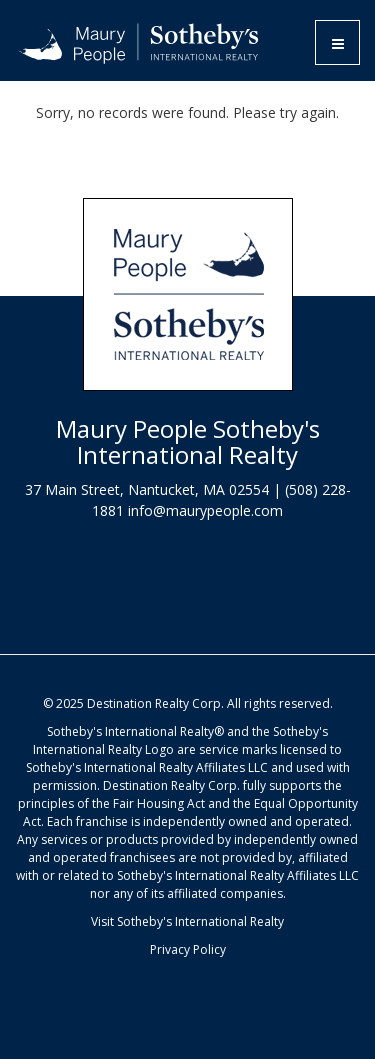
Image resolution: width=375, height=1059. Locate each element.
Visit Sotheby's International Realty (187, 921)
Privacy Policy (188, 949)
